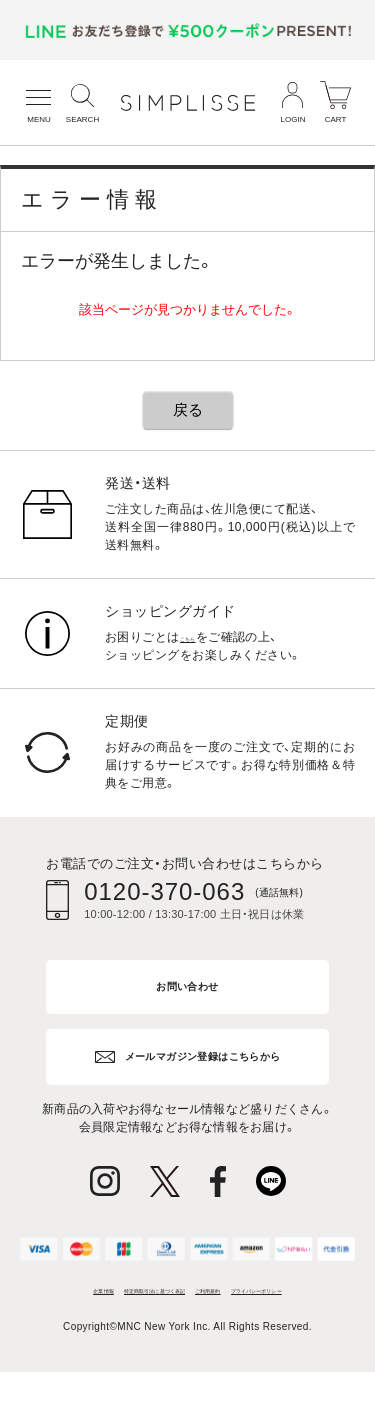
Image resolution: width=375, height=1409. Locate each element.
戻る (188, 409)
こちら (198, 637)
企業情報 (68, 1298)
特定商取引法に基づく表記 (176, 1298)
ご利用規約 (290, 1298)
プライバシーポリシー (187, 1322)
